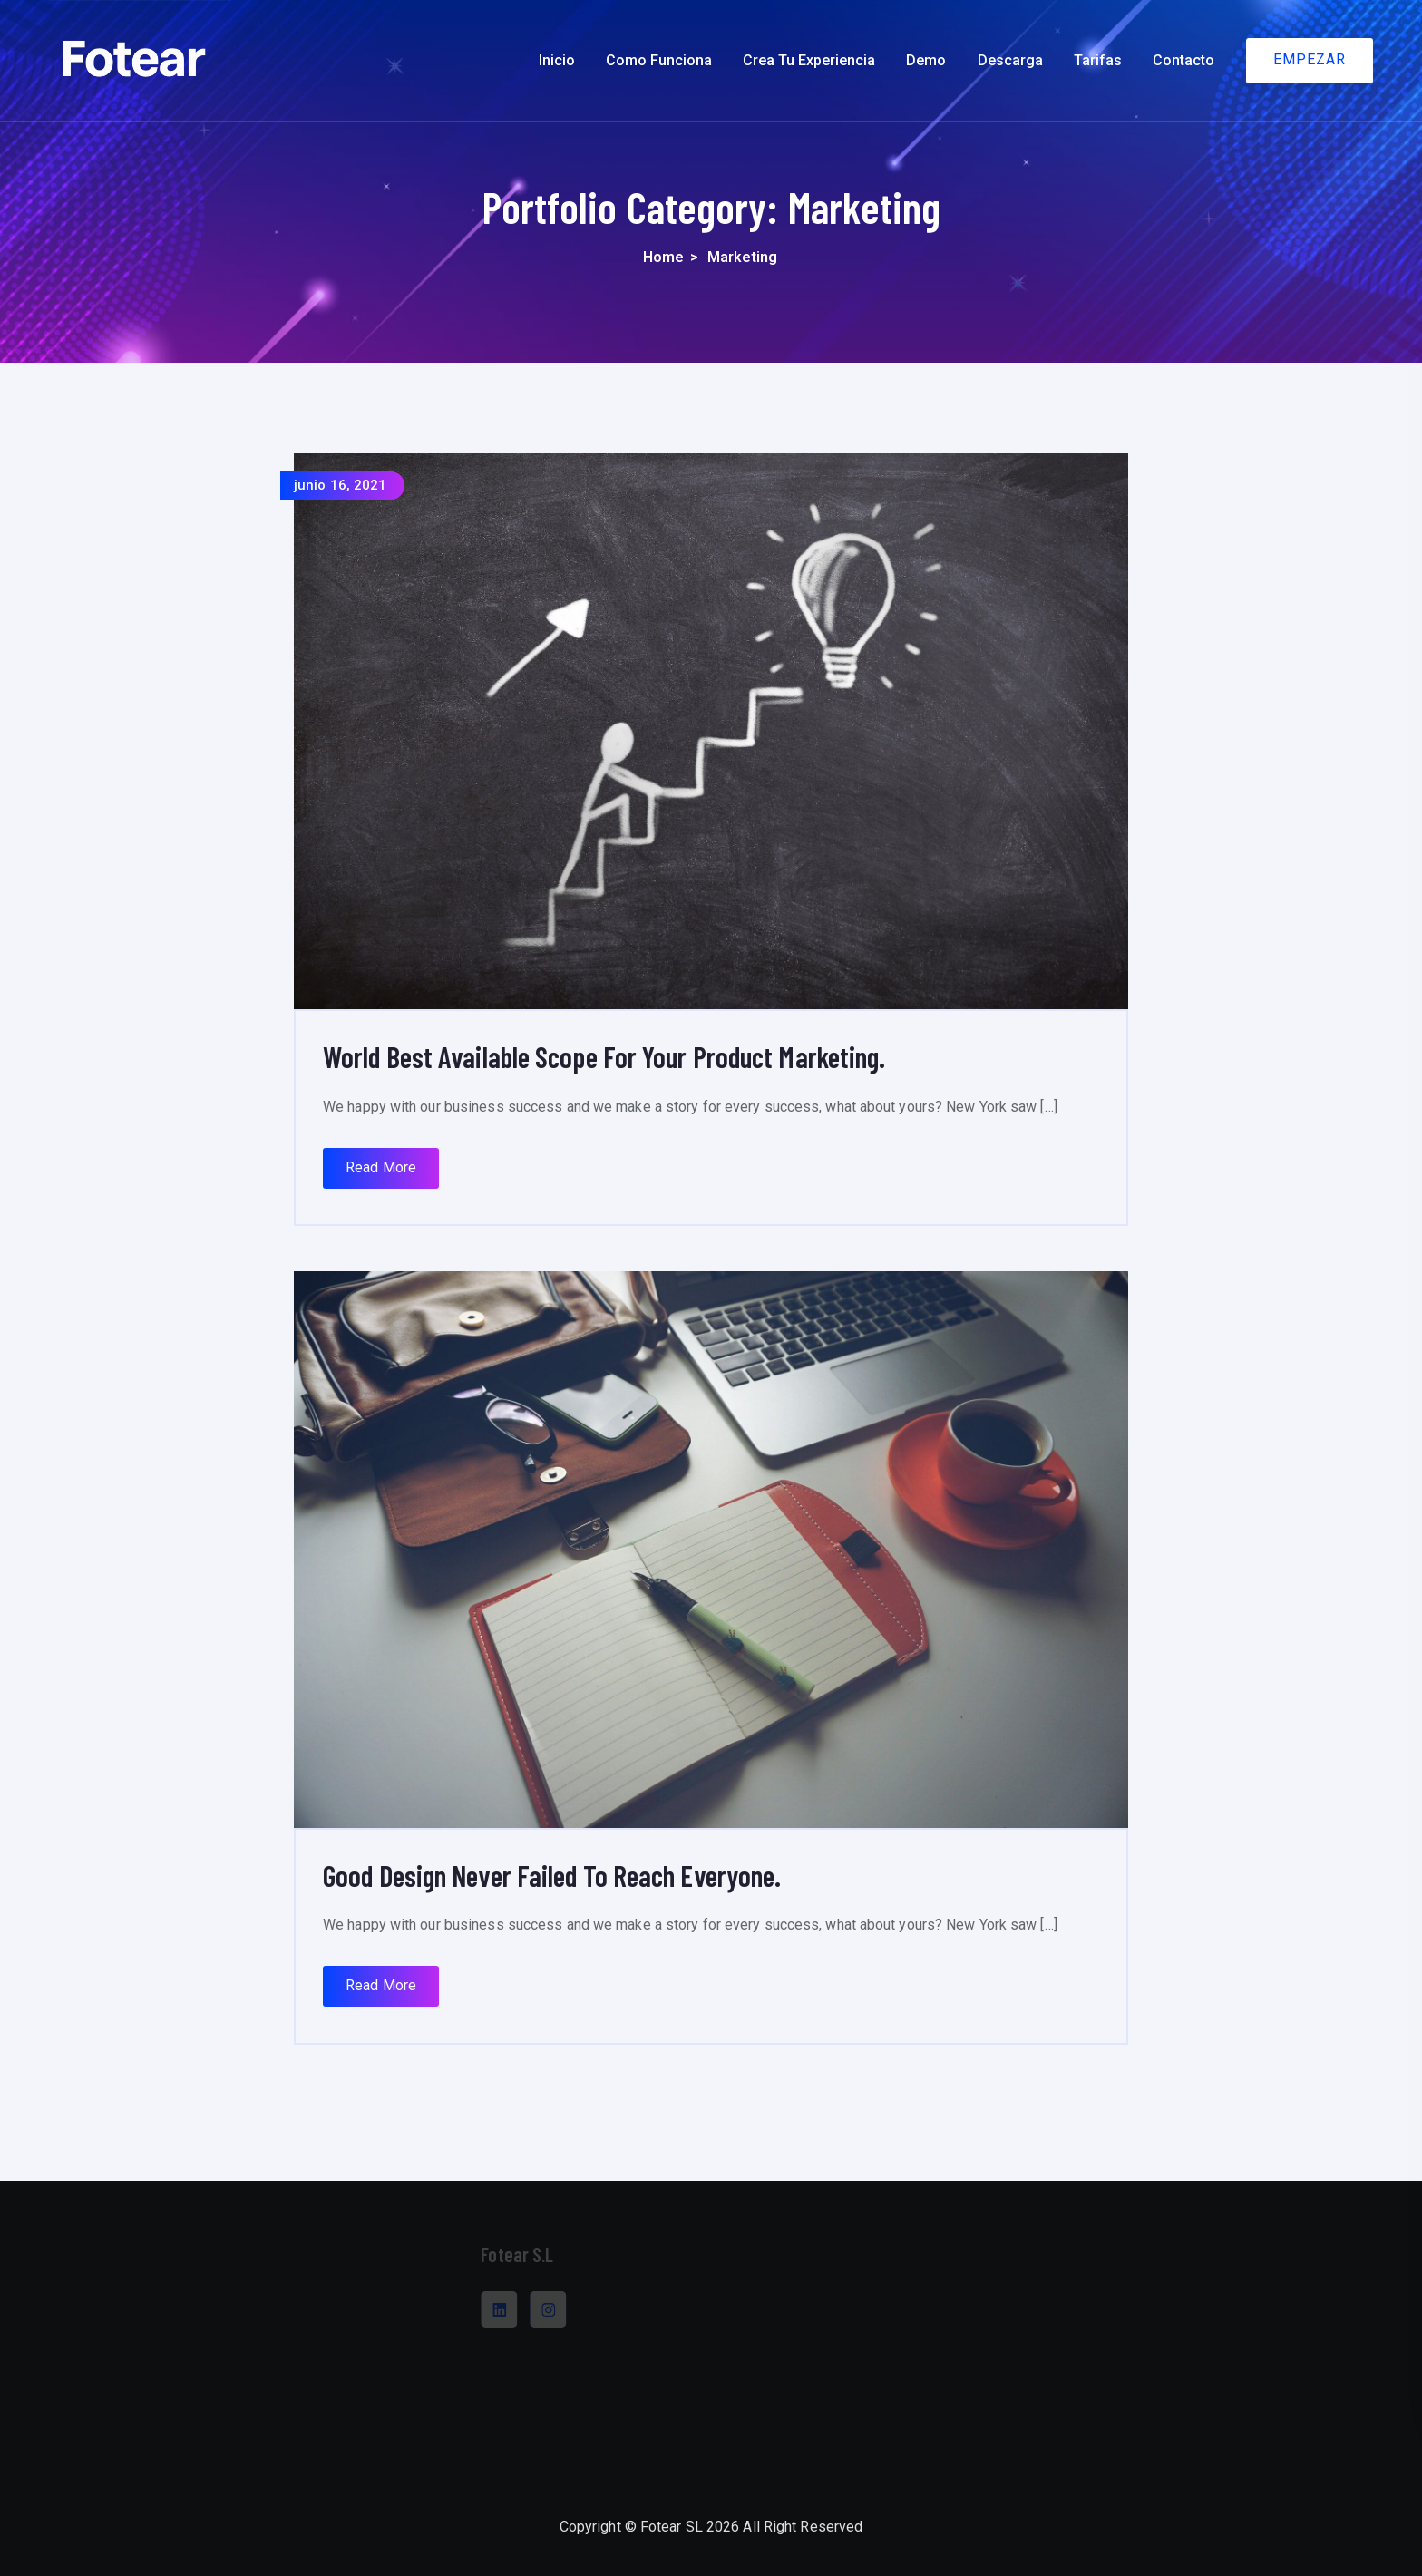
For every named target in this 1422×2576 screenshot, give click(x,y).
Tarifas (1098, 60)
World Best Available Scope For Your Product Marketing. (604, 1056)
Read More (381, 1167)
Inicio (557, 60)
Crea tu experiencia (809, 60)
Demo (926, 60)
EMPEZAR (1309, 59)
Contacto (1183, 60)
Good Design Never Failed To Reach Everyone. (552, 1875)
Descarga (1010, 60)
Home (663, 257)
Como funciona (659, 60)
